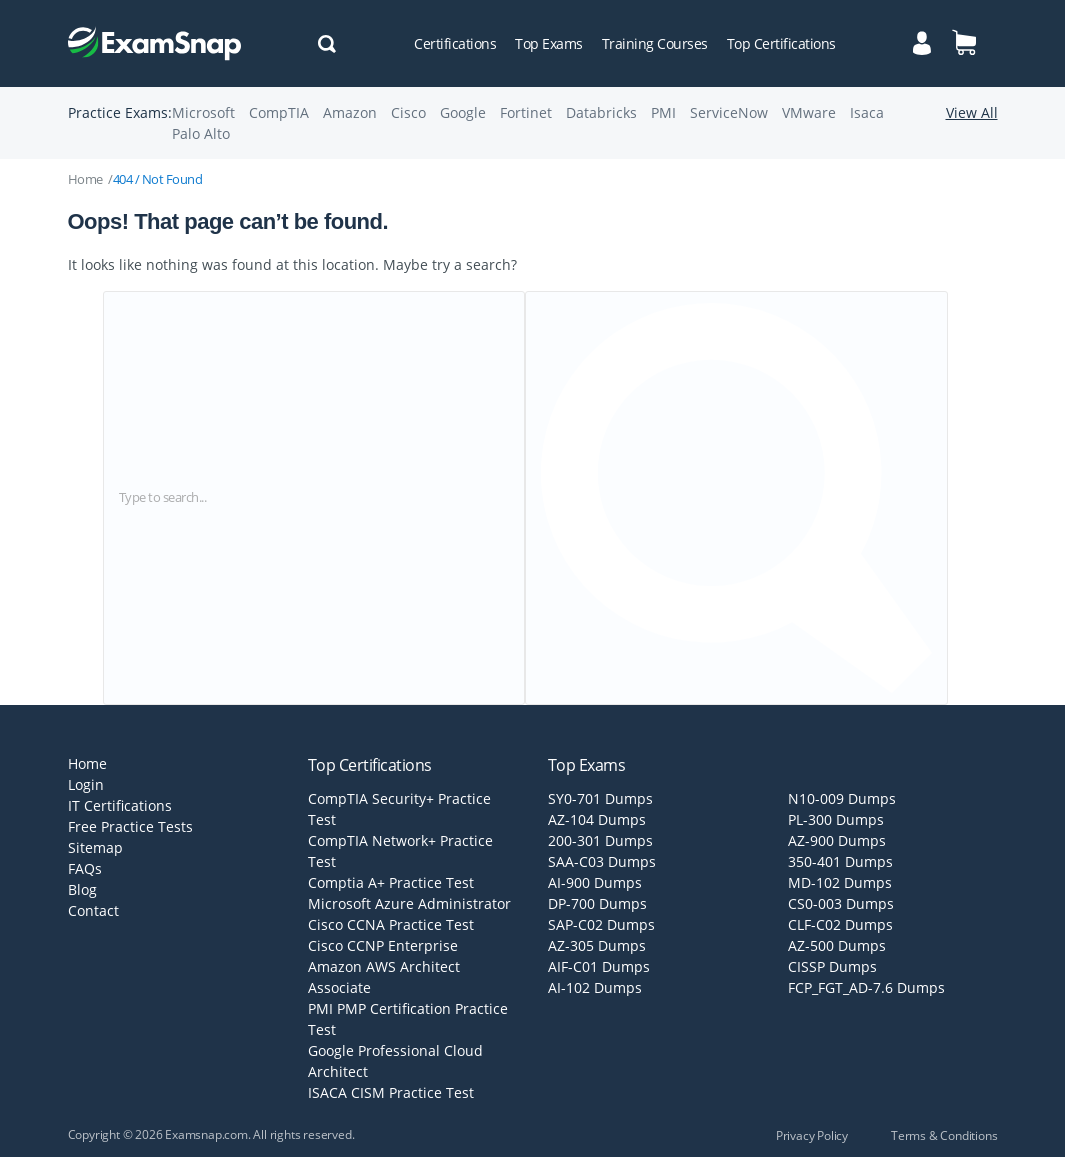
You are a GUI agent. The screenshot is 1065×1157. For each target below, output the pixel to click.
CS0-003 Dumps (841, 903)
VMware (809, 112)
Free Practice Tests (130, 826)
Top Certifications (781, 43)
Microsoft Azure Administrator (409, 903)
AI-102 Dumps (595, 987)
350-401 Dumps (840, 861)
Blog (82, 889)
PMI (663, 112)
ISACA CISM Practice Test (391, 1092)
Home (85, 179)
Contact (93, 910)
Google (463, 112)
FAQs (85, 868)
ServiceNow (729, 112)
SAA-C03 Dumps (602, 861)
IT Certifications (120, 805)
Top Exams (549, 43)
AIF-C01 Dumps (599, 966)
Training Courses (655, 43)
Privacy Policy (812, 1135)
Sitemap (95, 847)
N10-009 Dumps (842, 798)
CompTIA (279, 112)
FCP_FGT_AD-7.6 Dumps (866, 987)
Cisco (408, 112)
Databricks (601, 112)
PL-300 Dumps (836, 819)
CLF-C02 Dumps (840, 924)
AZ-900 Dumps (837, 840)
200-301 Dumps (600, 840)
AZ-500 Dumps (837, 945)
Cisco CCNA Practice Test (391, 924)
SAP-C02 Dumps (601, 924)
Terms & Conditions (944, 1135)
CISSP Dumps (832, 966)
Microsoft (203, 112)
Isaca (867, 112)
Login (86, 784)
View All (972, 112)
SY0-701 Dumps (600, 798)
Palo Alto (201, 133)
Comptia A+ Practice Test (391, 882)
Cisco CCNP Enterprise (383, 945)
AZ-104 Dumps (597, 819)
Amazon (350, 112)
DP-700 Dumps (597, 903)
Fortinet (526, 112)
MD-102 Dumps (840, 882)
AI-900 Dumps (595, 882)
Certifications (455, 43)
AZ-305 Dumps (597, 945)
